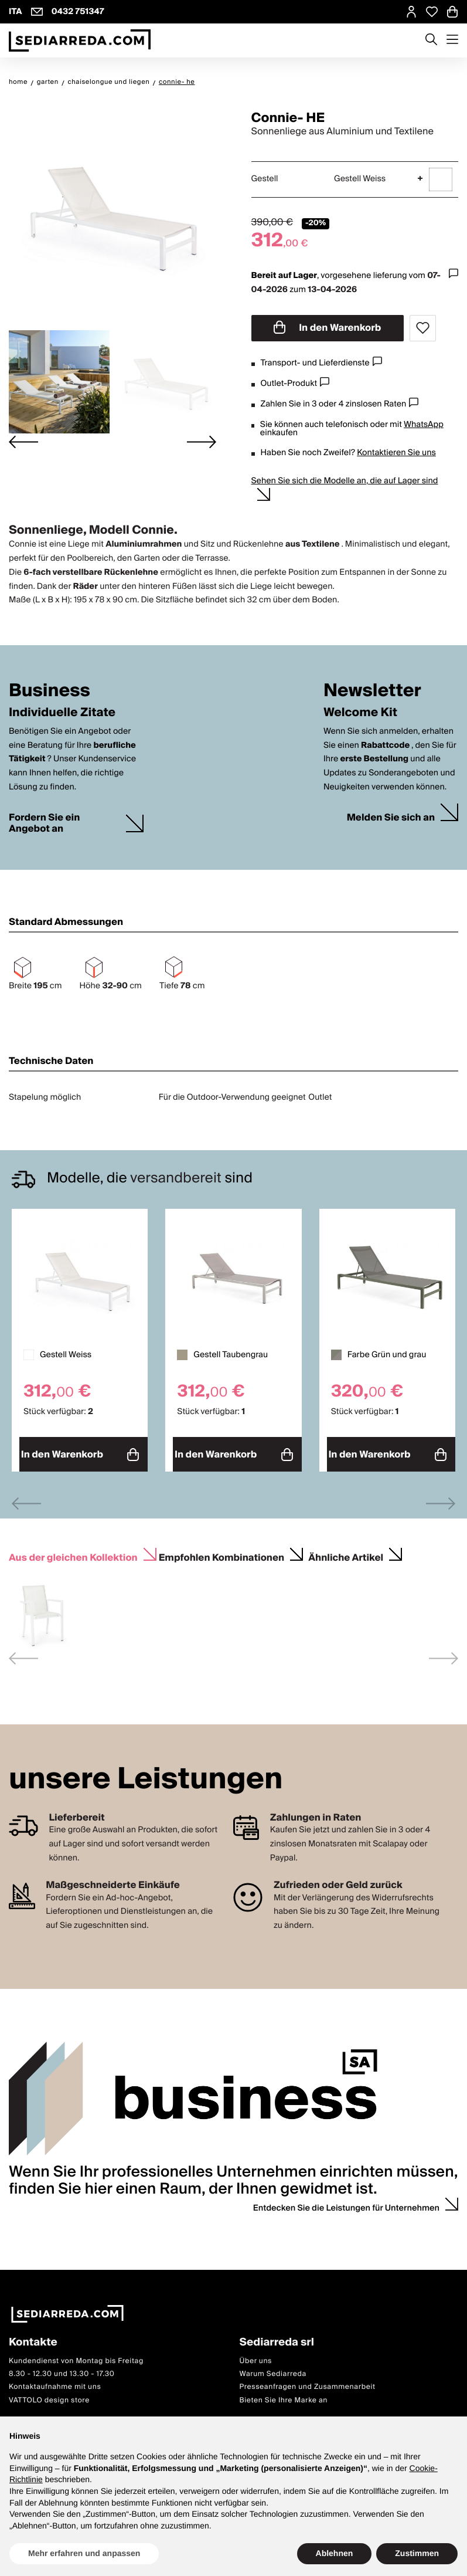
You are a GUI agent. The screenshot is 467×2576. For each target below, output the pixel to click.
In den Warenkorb (327, 328)
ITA (15, 11)
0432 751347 (78, 12)
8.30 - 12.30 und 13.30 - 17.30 (61, 2369)
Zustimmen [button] (417, 2553)
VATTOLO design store (49, 2395)
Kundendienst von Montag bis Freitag (76, 2356)
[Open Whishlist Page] (432, 12)
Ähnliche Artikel (345, 1551)
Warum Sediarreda (273, 2369)
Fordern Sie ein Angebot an (44, 823)
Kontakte (33, 2337)
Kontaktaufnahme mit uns (55, 2381)
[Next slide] (201, 442)
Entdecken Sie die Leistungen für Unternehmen (346, 2203)
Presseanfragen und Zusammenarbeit (308, 2381)
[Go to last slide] (23, 442)
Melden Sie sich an (391, 817)
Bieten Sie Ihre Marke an (284, 2395)
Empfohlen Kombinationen (221, 1551)
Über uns (256, 2356)
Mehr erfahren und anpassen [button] (84, 2553)
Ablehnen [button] (334, 2553)
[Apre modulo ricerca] (431, 40)
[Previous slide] (26, 1498)
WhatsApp (424, 425)
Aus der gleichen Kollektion (73, 1551)
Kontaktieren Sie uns (396, 453)
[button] (59, 382)
